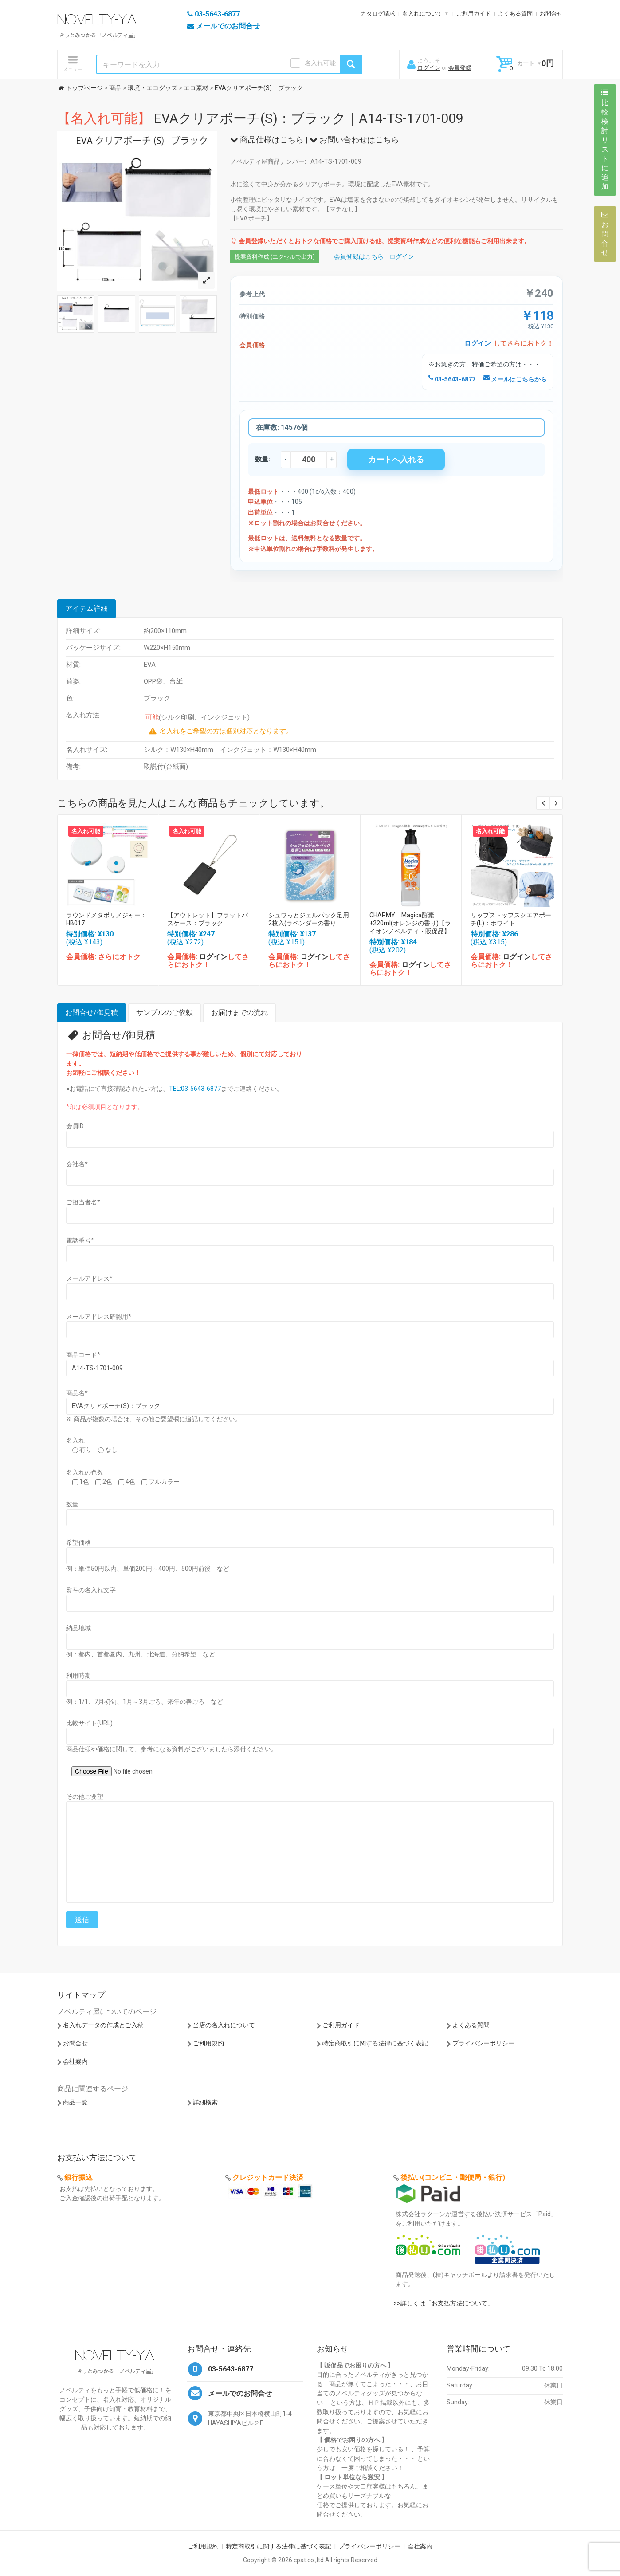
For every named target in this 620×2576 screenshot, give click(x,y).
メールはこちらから (515, 379)
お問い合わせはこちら (354, 139)
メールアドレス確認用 (98, 1316)
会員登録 (459, 67)
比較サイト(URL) (89, 1723)
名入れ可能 (320, 63)
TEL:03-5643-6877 (195, 1088)
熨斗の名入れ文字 (91, 1589)
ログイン (428, 67)
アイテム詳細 (86, 608)
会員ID (75, 1125)
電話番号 (80, 1240)
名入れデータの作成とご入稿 (103, 2025)
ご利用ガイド (473, 13)
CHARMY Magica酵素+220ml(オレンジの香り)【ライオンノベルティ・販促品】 (410, 923)
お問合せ (551, 13)
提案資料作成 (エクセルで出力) (275, 256)
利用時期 (78, 1675)
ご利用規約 (208, 2043)
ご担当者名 (83, 1202)
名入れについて (422, 13)
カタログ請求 (378, 13)
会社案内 (75, 2061)
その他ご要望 (84, 1796)
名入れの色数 (84, 1472)
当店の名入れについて (224, 2025)
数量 (72, 1504)
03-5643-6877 (451, 379)
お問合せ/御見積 (91, 1012)
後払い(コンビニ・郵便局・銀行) (452, 2177)
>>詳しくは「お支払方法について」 (443, 2303)
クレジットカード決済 (267, 2177)
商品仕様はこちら (267, 139)
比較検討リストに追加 (604, 140)
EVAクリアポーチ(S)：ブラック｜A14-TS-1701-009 (260, 118)
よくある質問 (515, 13)
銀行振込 (78, 2177)
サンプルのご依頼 (164, 1012)
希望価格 (78, 1542)
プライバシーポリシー (483, 2043)
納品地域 (78, 1628)
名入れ (75, 1440)
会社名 (77, 1164)
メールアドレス (89, 1278)
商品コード (83, 1354)
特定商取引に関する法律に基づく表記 (375, 2043)
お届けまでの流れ (239, 1012)
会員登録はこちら (359, 256)
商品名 (77, 1392)
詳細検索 (205, 2102)
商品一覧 (75, 2102)
